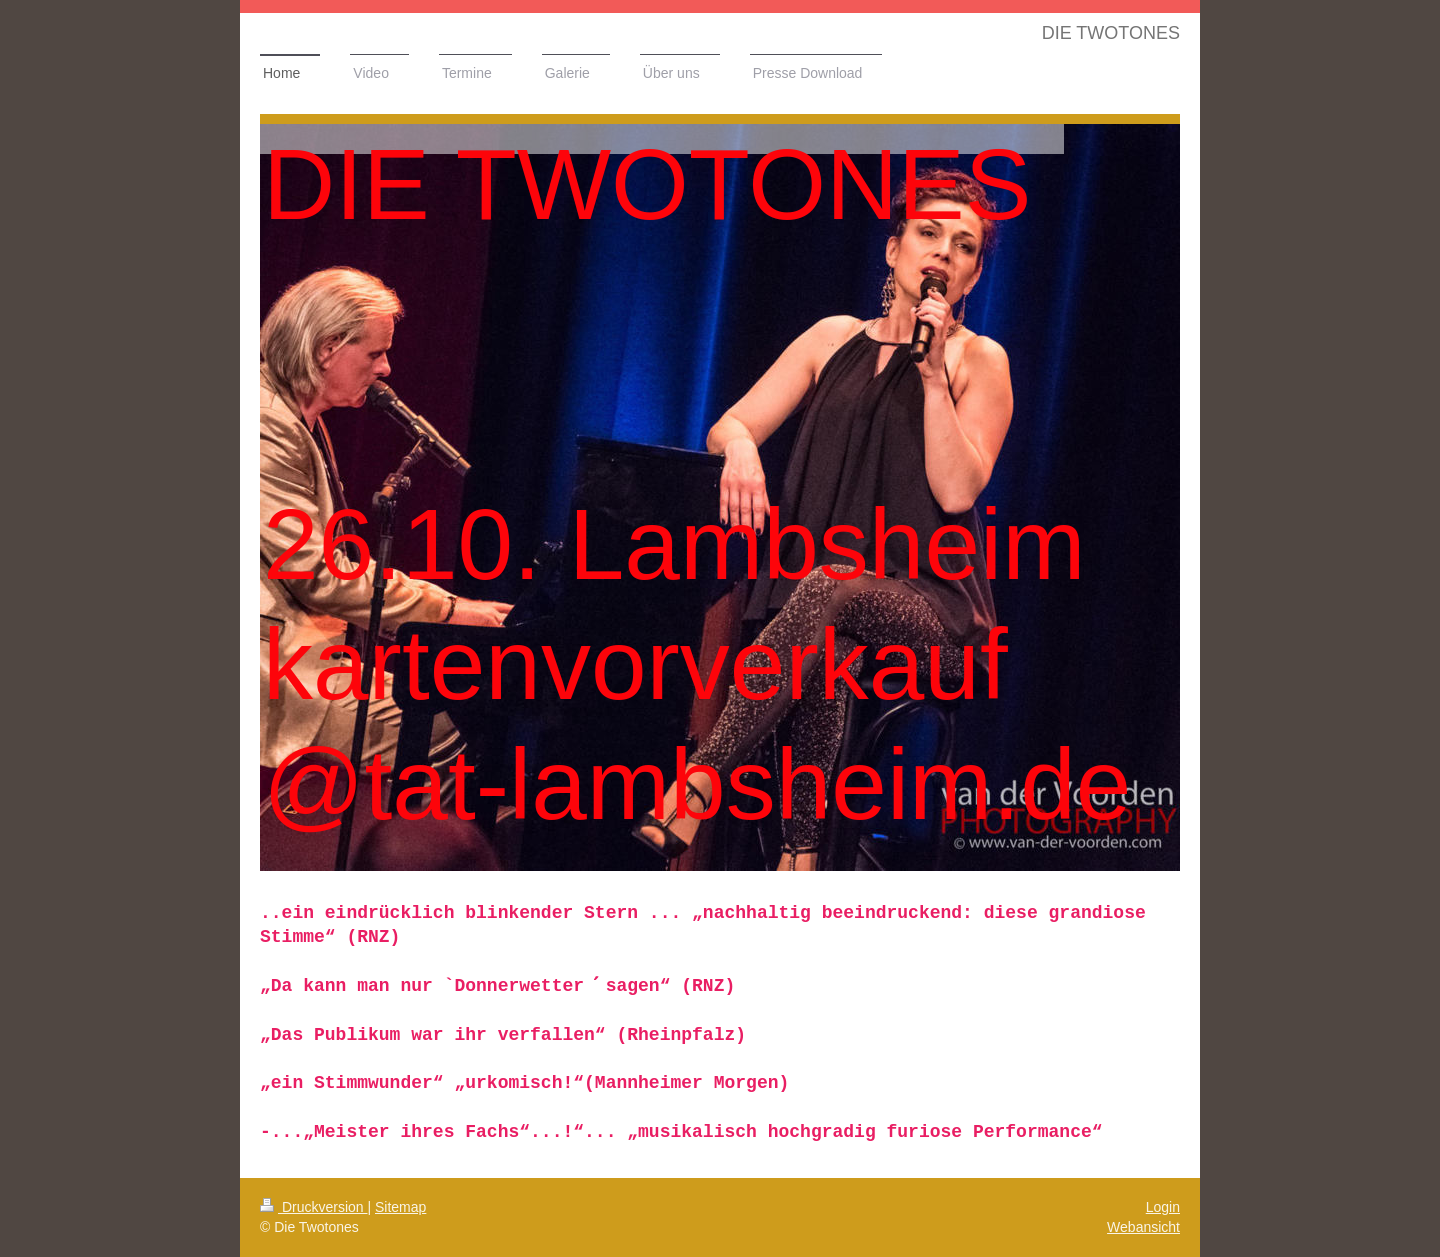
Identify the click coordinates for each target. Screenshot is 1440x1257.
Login (1163, 1207)
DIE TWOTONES (1111, 33)
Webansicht (1143, 1227)
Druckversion (313, 1207)
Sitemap (400, 1207)
